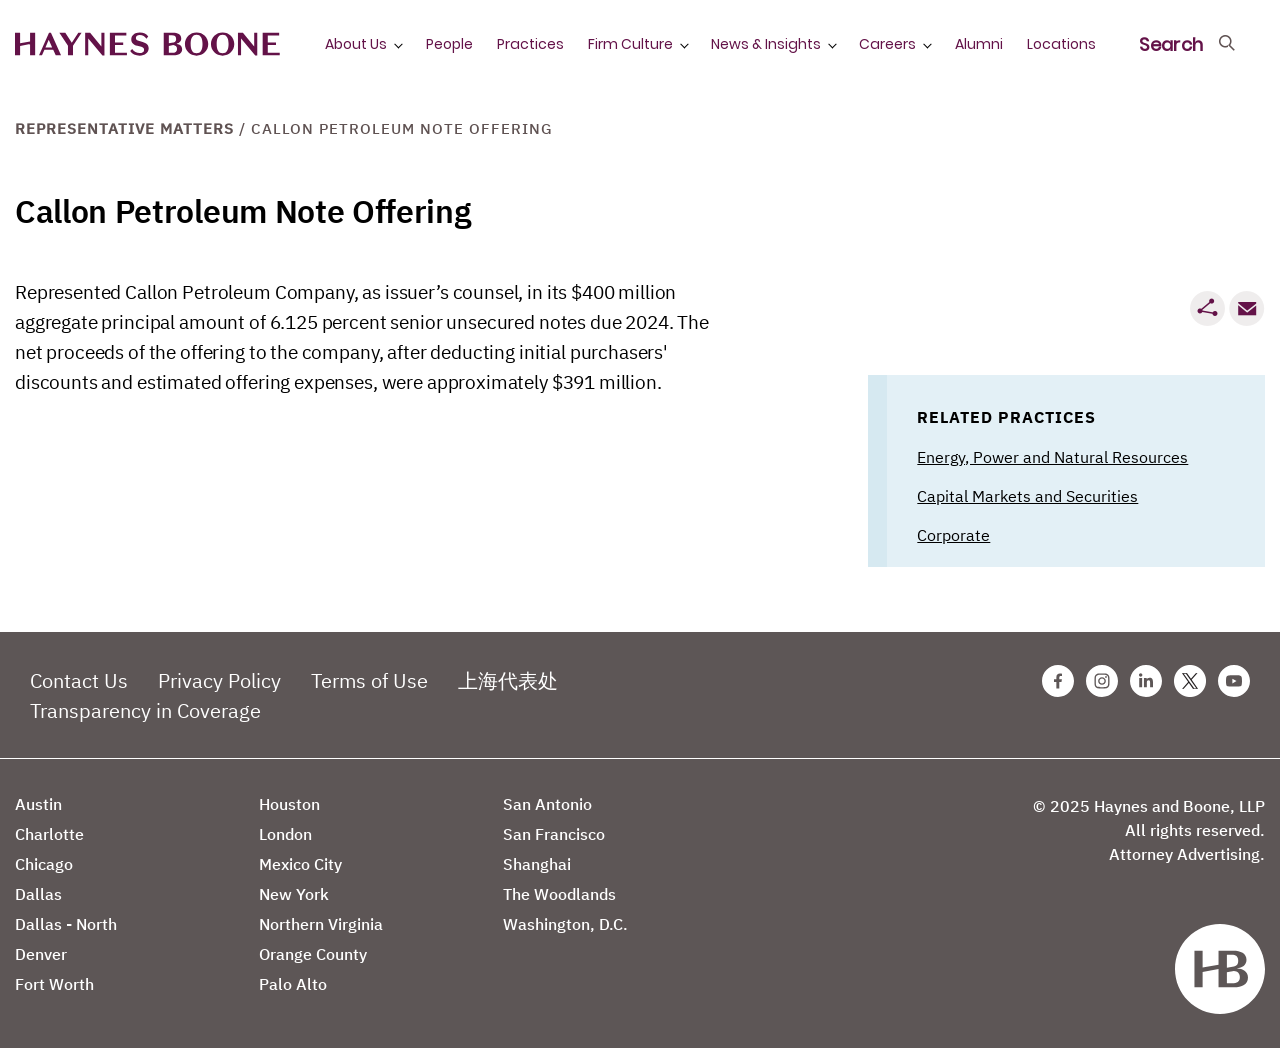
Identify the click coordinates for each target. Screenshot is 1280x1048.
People (449, 44)
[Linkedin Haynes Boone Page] (1146, 681)
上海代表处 (508, 680)
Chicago (44, 864)
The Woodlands (559, 894)
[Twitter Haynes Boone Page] (1190, 681)
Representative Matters (124, 128)
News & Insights (766, 44)
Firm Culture (630, 44)
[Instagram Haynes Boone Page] (1102, 681)
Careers (887, 44)
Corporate (953, 535)
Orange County (313, 954)
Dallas (38, 894)
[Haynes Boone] (147, 44)
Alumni (979, 44)
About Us (356, 44)
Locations (1061, 44)
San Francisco (554, 834)
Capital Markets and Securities (1027, 496)
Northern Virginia (321, 924)
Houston (289, 804)
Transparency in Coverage (145, 710)
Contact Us (79, 680)
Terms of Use (369, 680)
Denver (41, 954)
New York (294, 894)
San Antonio (547, 804)
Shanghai (537, 864)
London (285, 834)
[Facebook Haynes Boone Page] (1058, 681)
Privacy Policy (219, 680)
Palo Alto (293, 984)
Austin (38, 804)
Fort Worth (54, 984)
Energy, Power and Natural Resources (1052, 457)
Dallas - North (66, 924)
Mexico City (300, 864)
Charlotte (49, 834)
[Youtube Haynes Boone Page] (1234, 681)
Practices (530, 44)
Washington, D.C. (565, 924)
